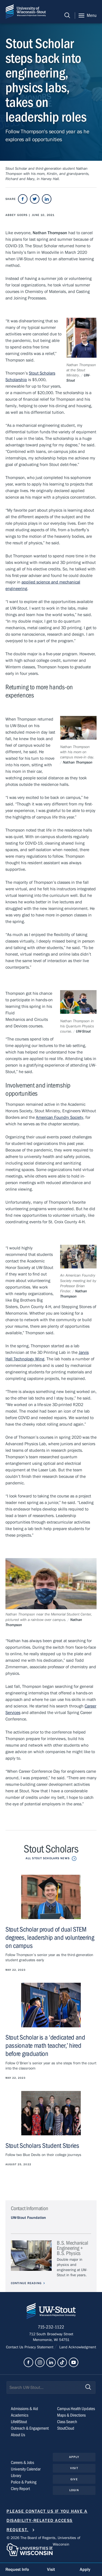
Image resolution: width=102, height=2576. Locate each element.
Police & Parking (23, 2482)
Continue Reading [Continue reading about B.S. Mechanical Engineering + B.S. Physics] (26, 2283)
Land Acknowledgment (77, 2348)
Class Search (67, 2422)
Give (74, 2479)
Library (16, 2475)
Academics (19, 2415)
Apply (74, 2457)
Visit (74, 2468)
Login (74, 2490)
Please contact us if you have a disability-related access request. (47, 2521)
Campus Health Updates (76, 2409)
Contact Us (15, 2348)
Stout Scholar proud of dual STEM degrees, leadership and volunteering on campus (49, 1938)
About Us (18, 2435)
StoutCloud (65, 2428)
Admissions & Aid (24, 2409)
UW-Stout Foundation (28, 2218)
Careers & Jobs (22, 2462)
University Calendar (26, 2469)
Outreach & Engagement (30, 2428)
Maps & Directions (71, 2415)
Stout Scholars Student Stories (42, 2146)
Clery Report (20, 2489)
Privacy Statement (39, 2348)
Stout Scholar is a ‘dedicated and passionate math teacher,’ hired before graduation (45, 2046)
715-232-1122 (51, 2327)
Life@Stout (19, 2422)
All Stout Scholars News (48, 1858)
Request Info (17, 2569)
